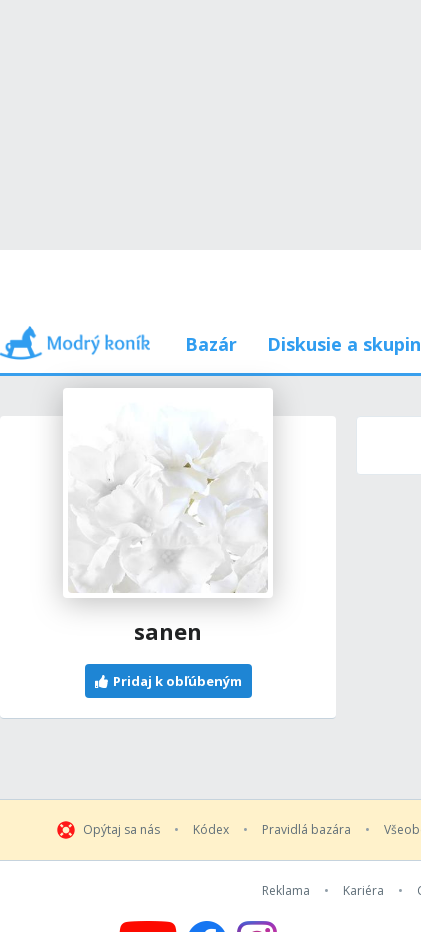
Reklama (286, 891)
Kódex (211, 830)
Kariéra (363, 891)
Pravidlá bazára (306, 830)
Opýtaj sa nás (121, 830)
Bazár (211, 344)
